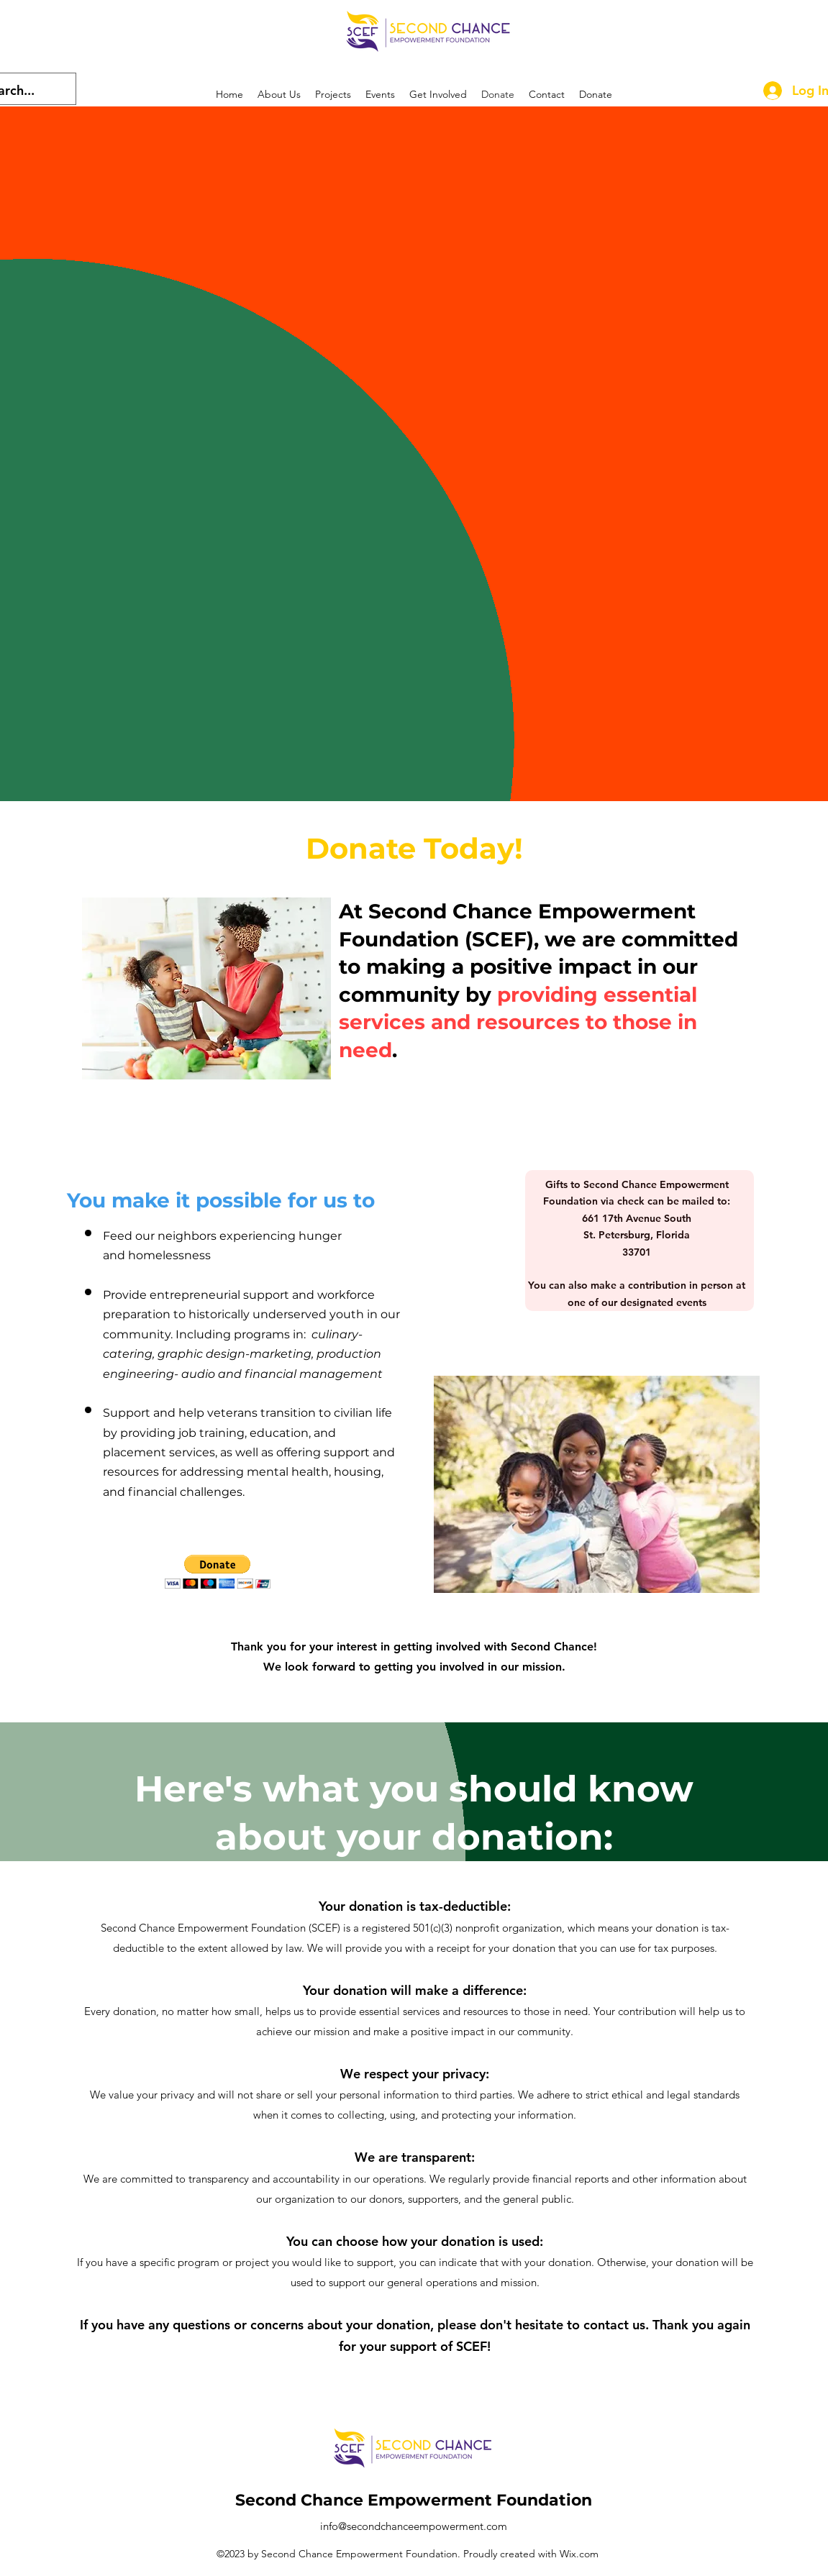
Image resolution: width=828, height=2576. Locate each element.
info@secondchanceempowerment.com (413, 2526)
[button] (217, 1572)
